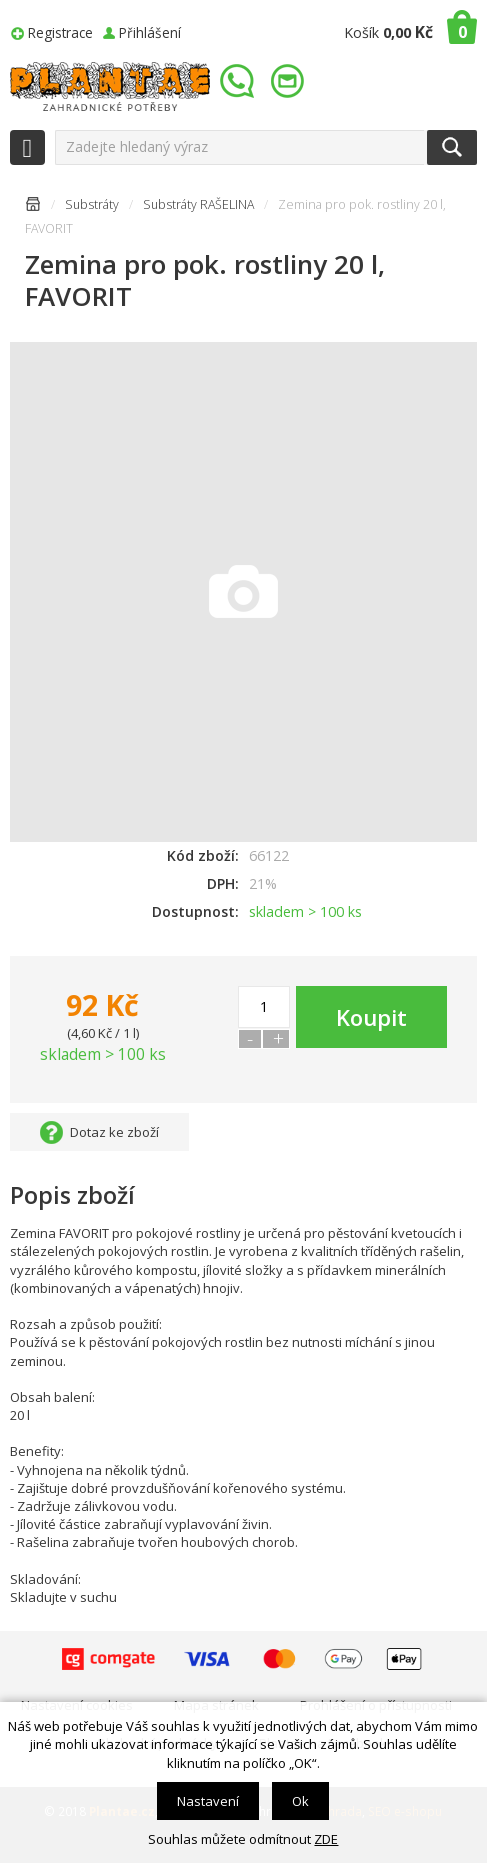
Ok (300, 1801)
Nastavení (208, 1801)
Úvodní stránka (33, 207)
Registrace (60, 32)
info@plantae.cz (290, 81)
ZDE (326, 1839)
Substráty (92, 204)
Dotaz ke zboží (114, 1132)
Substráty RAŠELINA (198, 204)
